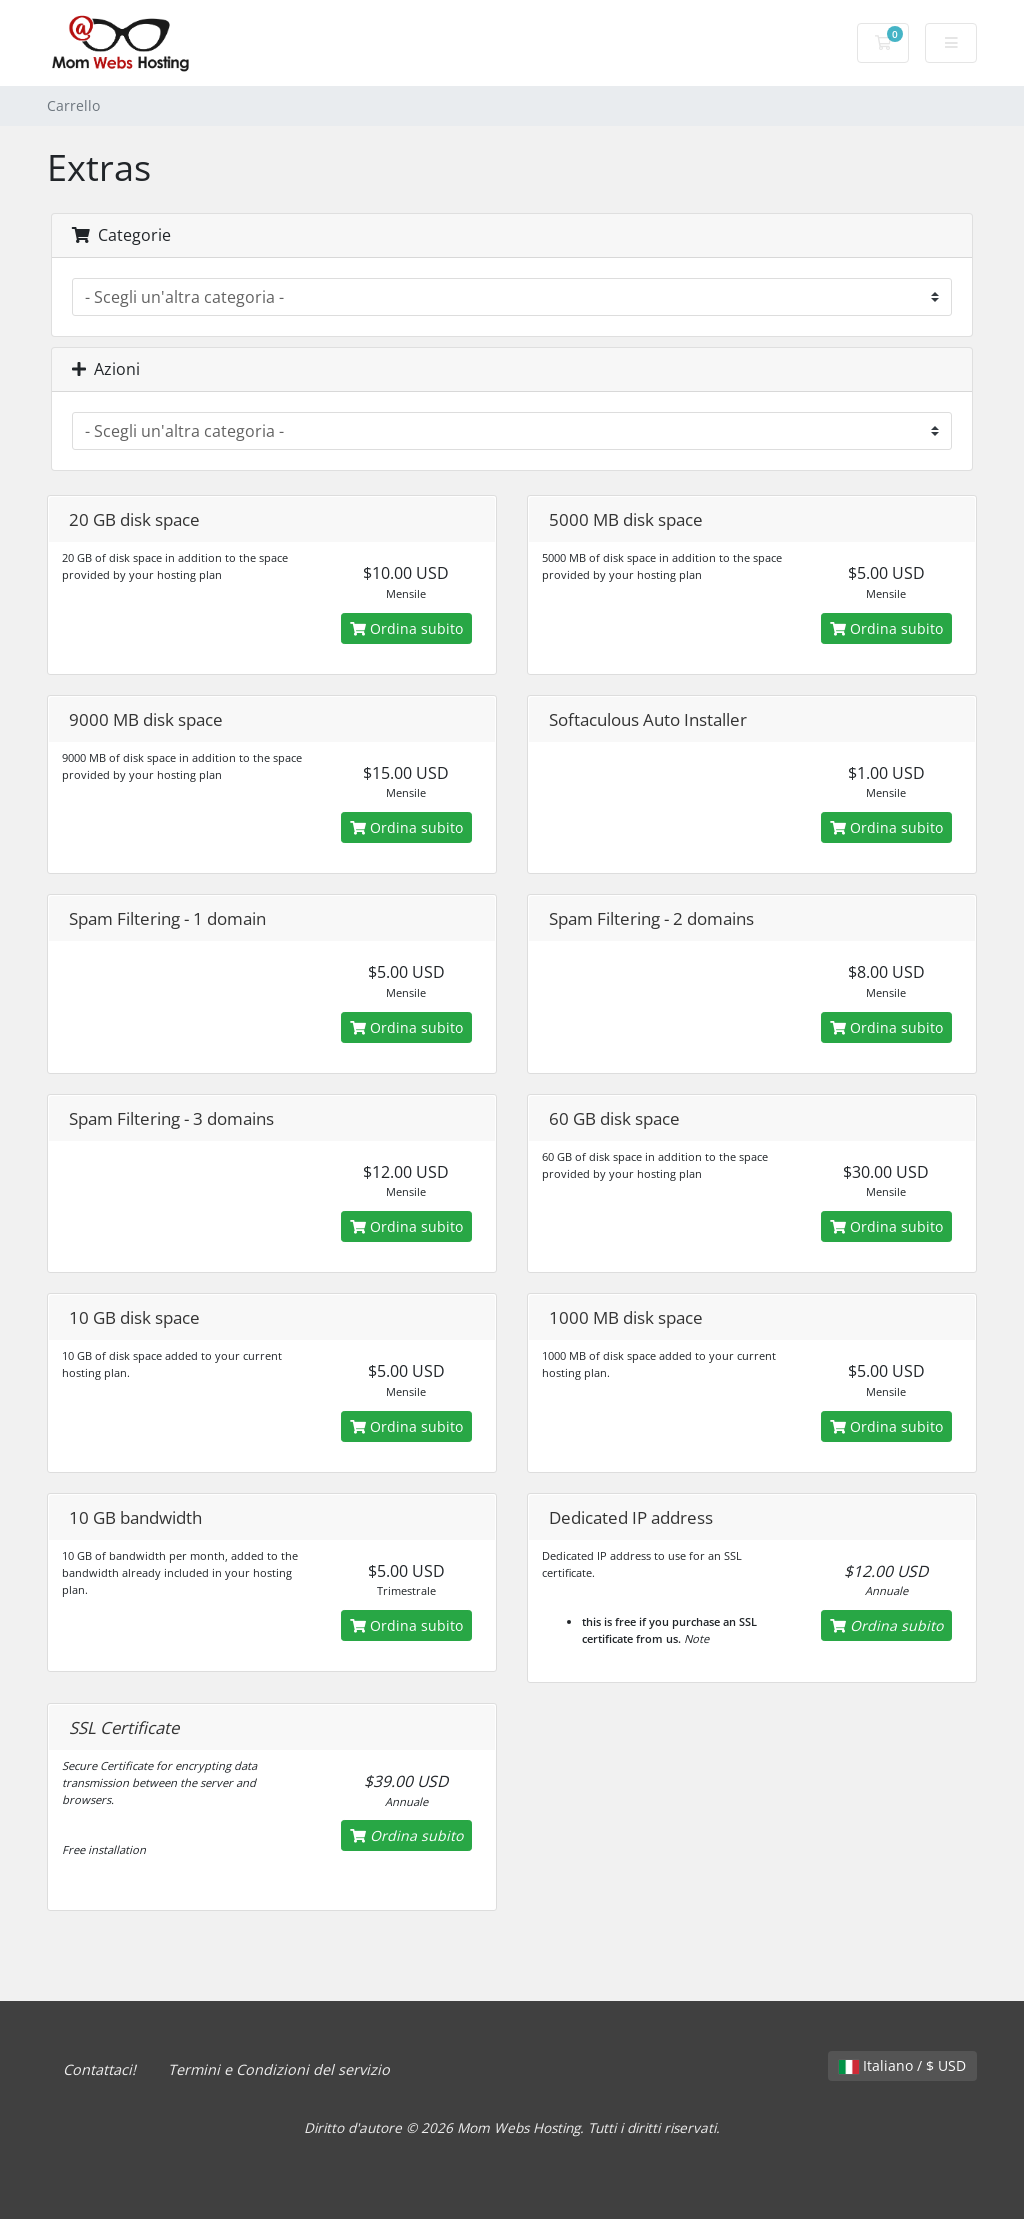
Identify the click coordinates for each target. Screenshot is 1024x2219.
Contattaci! (99, 2069)
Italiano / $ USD (902, 2065)
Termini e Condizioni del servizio (279, 2069)
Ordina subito (406, 628)
